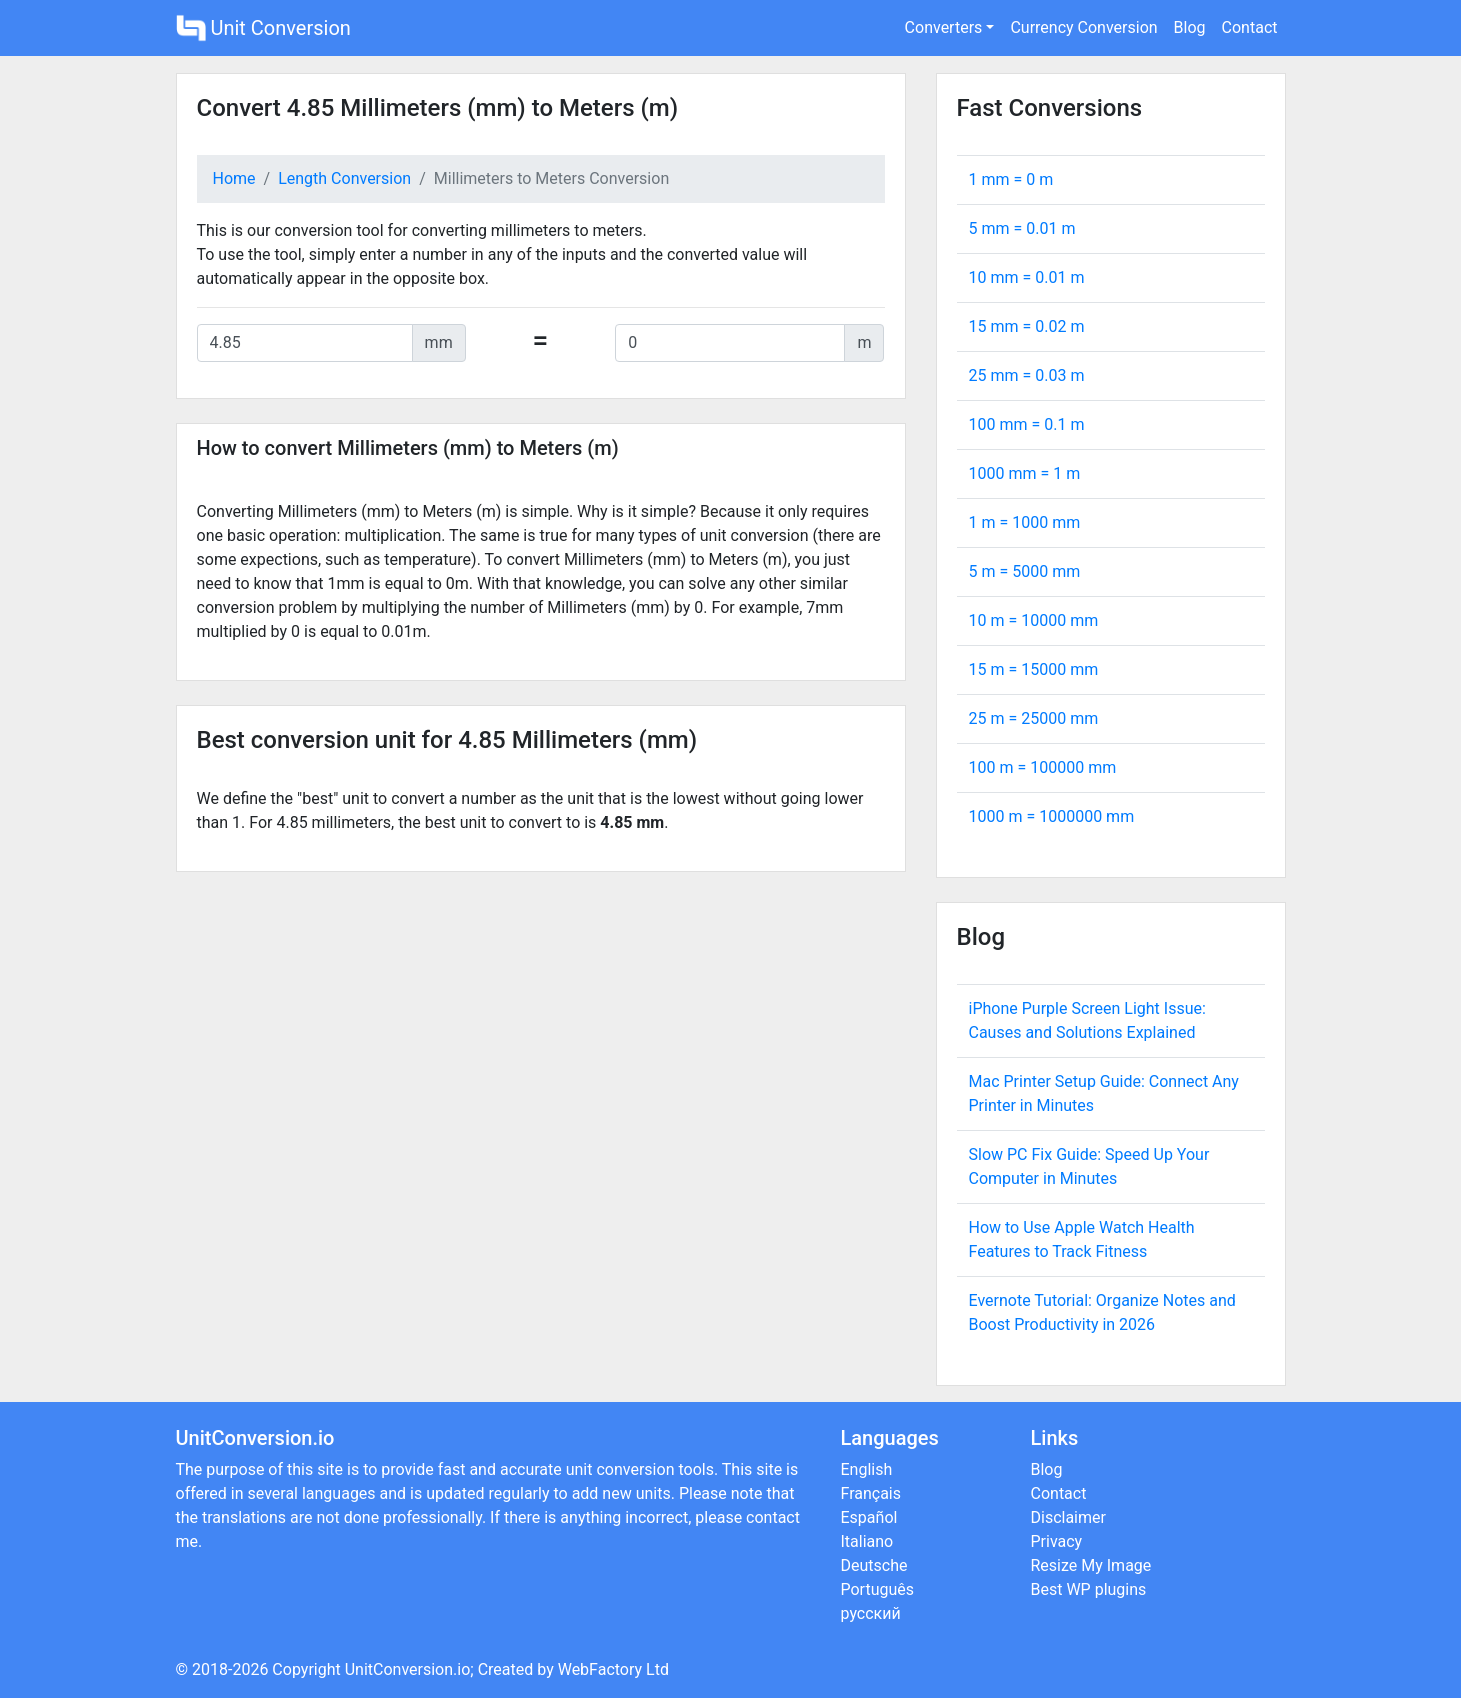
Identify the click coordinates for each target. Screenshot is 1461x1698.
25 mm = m (1027, 375)
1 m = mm (1025, 522)
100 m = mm (1043, 767)
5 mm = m (1022, 228)
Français (871, 1493)
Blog (1190, 27)
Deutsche (874, 1565)
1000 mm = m (1025, 473)
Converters (944, 27)
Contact (1250, 27)
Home (234, 178)
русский (871, 1613)
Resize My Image (1091, 1565)
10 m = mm (1034, 620)
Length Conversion (344, 178)
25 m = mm (1034, 718)
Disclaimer (1068, 1517)
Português (878, 1589)
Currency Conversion (1083, 27)
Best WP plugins (1089, 1589)
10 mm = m (1027, 277)
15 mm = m (1027, 326)
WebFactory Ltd (613, 1669)
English (867, 1469)
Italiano (867, 1541)
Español (869, 1517)
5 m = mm (1025, 571)
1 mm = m (1011, 179)
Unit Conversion (263, 28)
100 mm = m (1027, 424)
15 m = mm (1034, 669)
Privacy (1057, 1541)
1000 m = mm (1052, 816)
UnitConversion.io (408, 1669)
